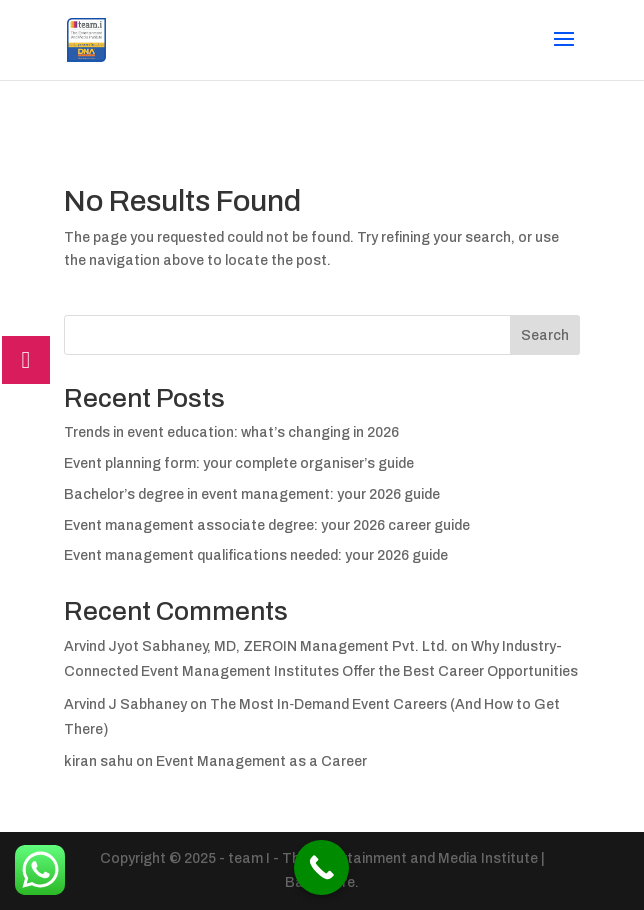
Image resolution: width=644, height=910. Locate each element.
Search (545, 335)
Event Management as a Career (261, 761)
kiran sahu (98, 761)
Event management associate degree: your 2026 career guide (267, 525)
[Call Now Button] (321, 867)
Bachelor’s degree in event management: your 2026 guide (252, 494)
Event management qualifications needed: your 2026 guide (256, 555)
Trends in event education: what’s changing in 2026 (231, 432)
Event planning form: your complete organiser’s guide (239, 463)
